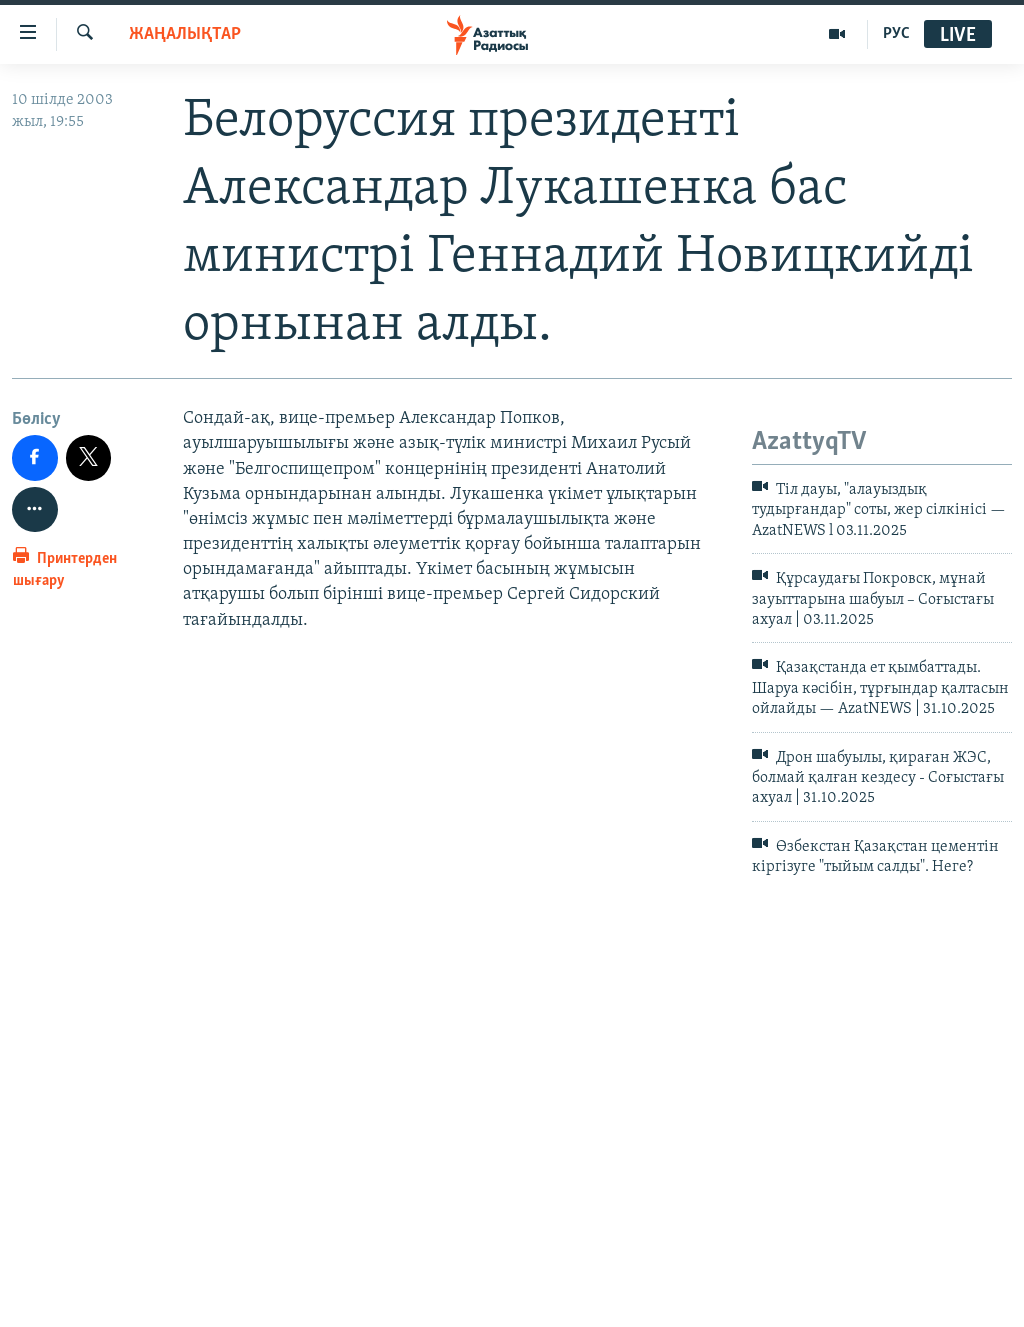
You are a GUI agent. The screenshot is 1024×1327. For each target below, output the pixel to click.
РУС (896, 34)
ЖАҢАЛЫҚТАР (185, 34)
